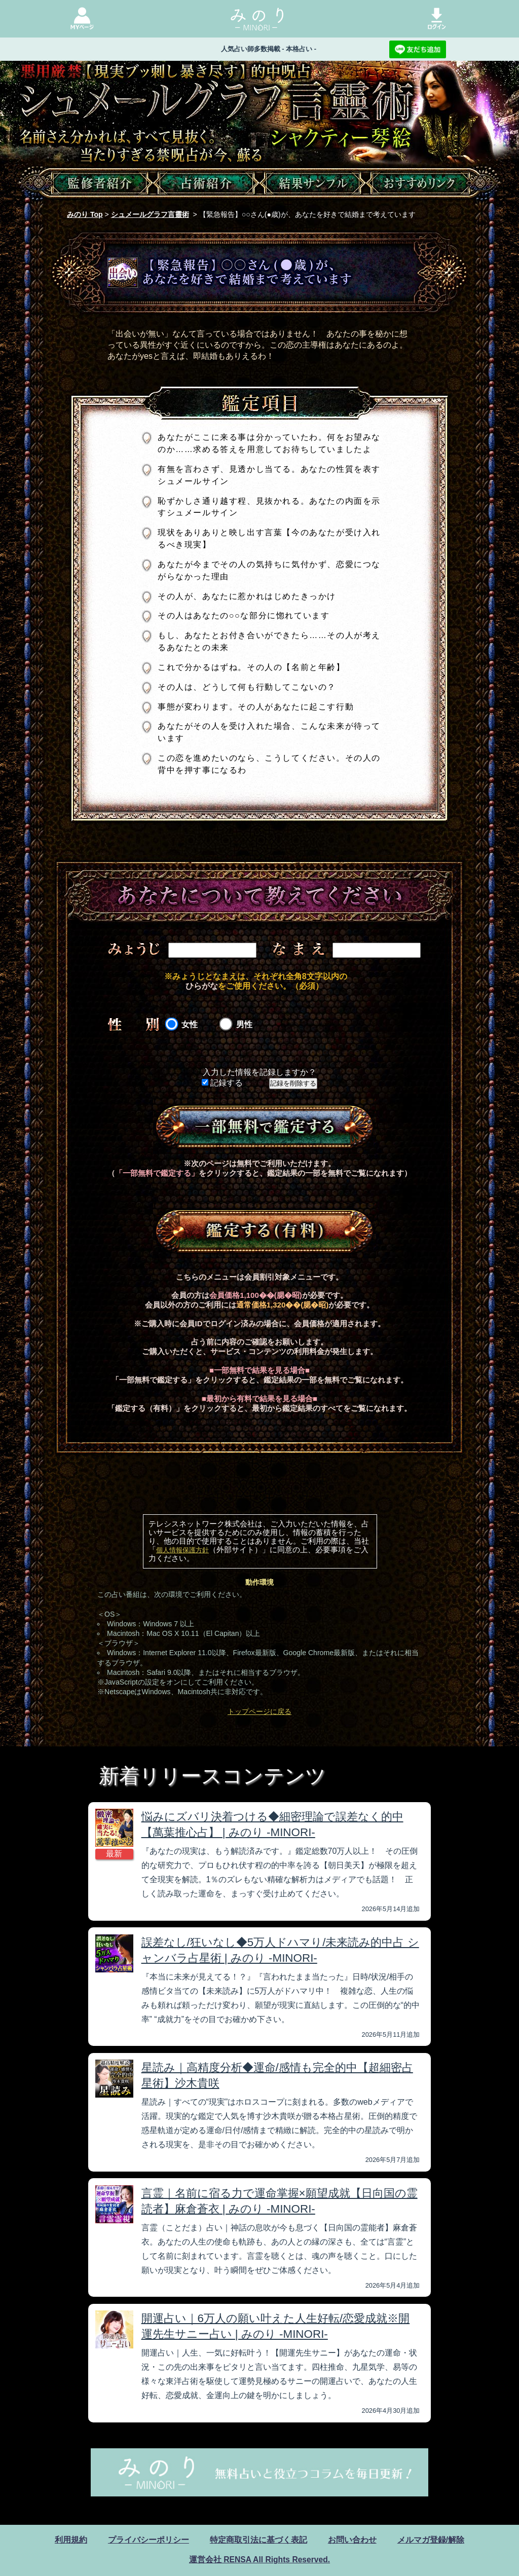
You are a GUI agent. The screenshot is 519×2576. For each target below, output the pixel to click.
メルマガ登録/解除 (430, 2539)
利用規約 (71, 2539)
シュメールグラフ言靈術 (150, 214)
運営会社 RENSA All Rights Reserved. (259, 2559)
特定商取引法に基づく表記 (258, 2539)
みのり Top (85, 214)
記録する (222, 1082)
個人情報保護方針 (182, 1550)
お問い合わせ (352, 2539)
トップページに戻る (259, 1711)
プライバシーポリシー (148, 2539)
